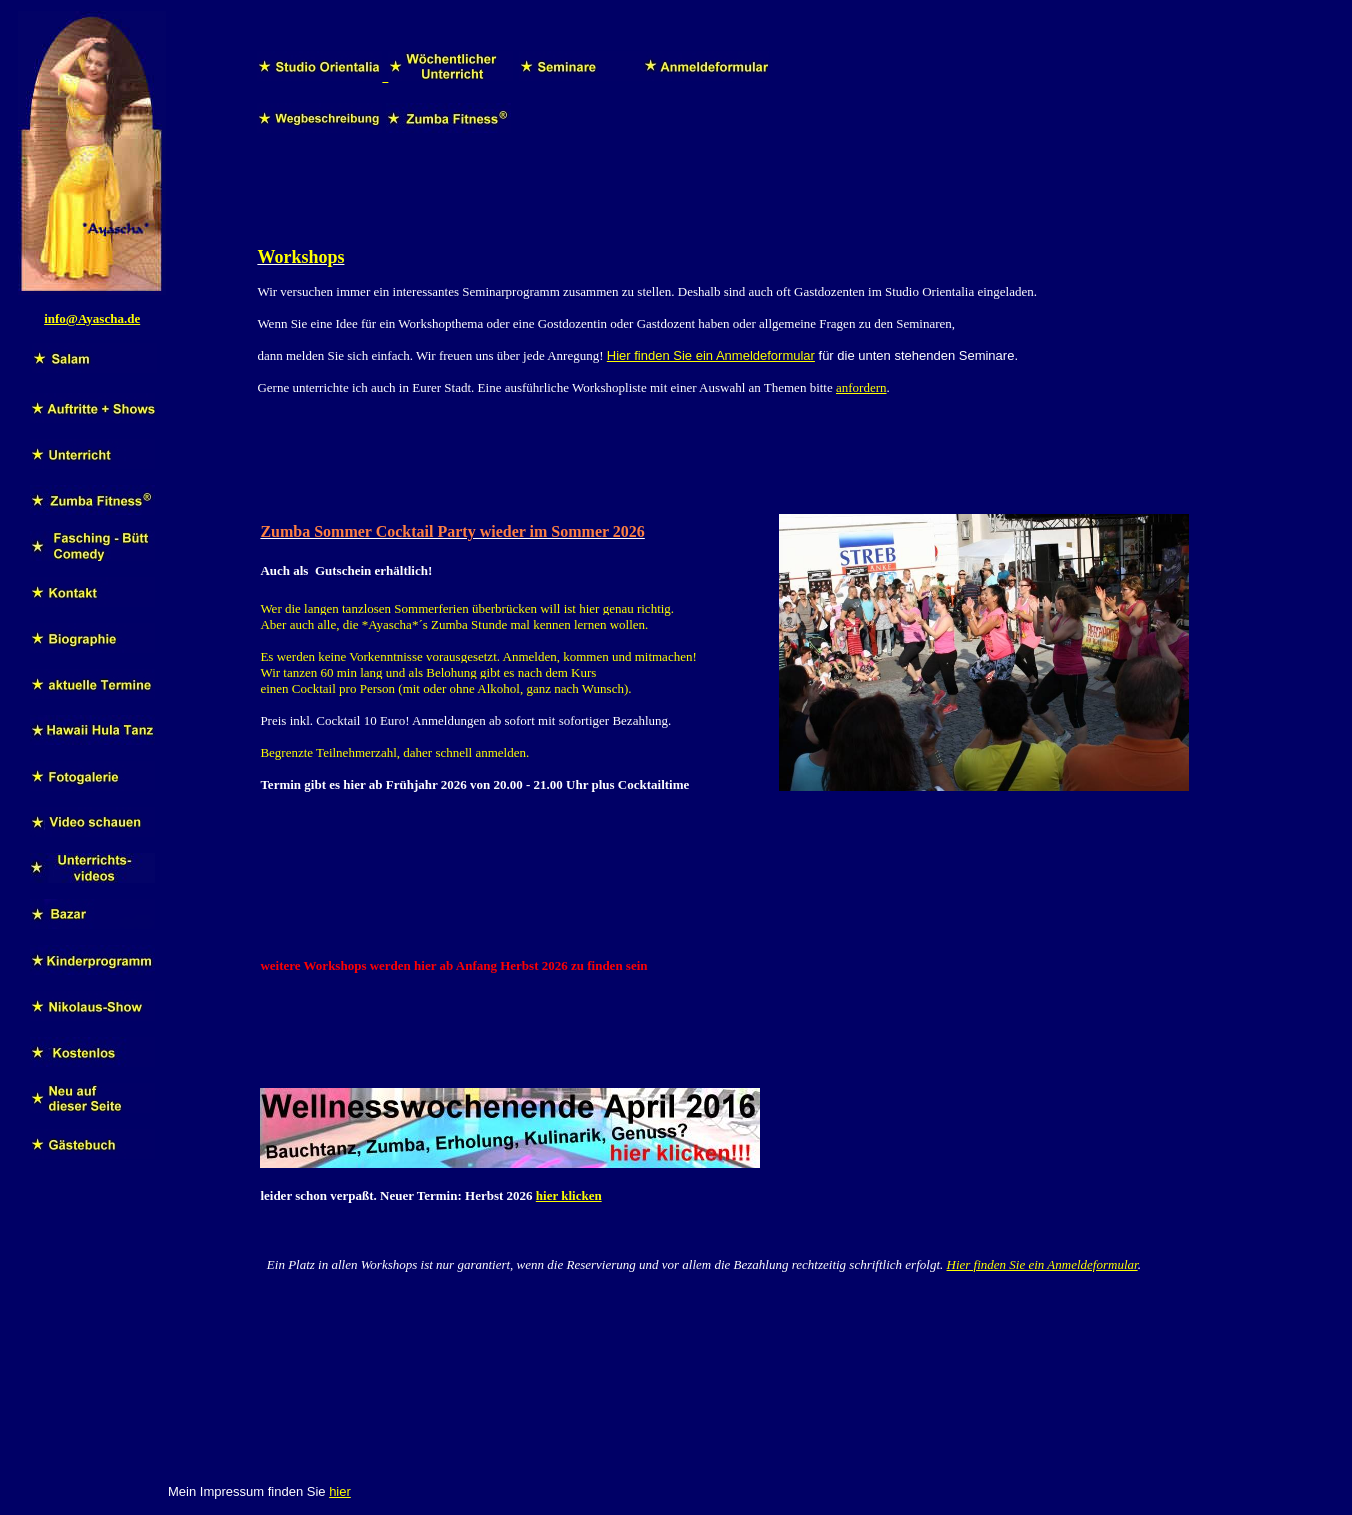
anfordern (861, 387)
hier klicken (569, 1195)
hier (340, 1491)
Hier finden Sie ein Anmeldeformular (711, 355)
